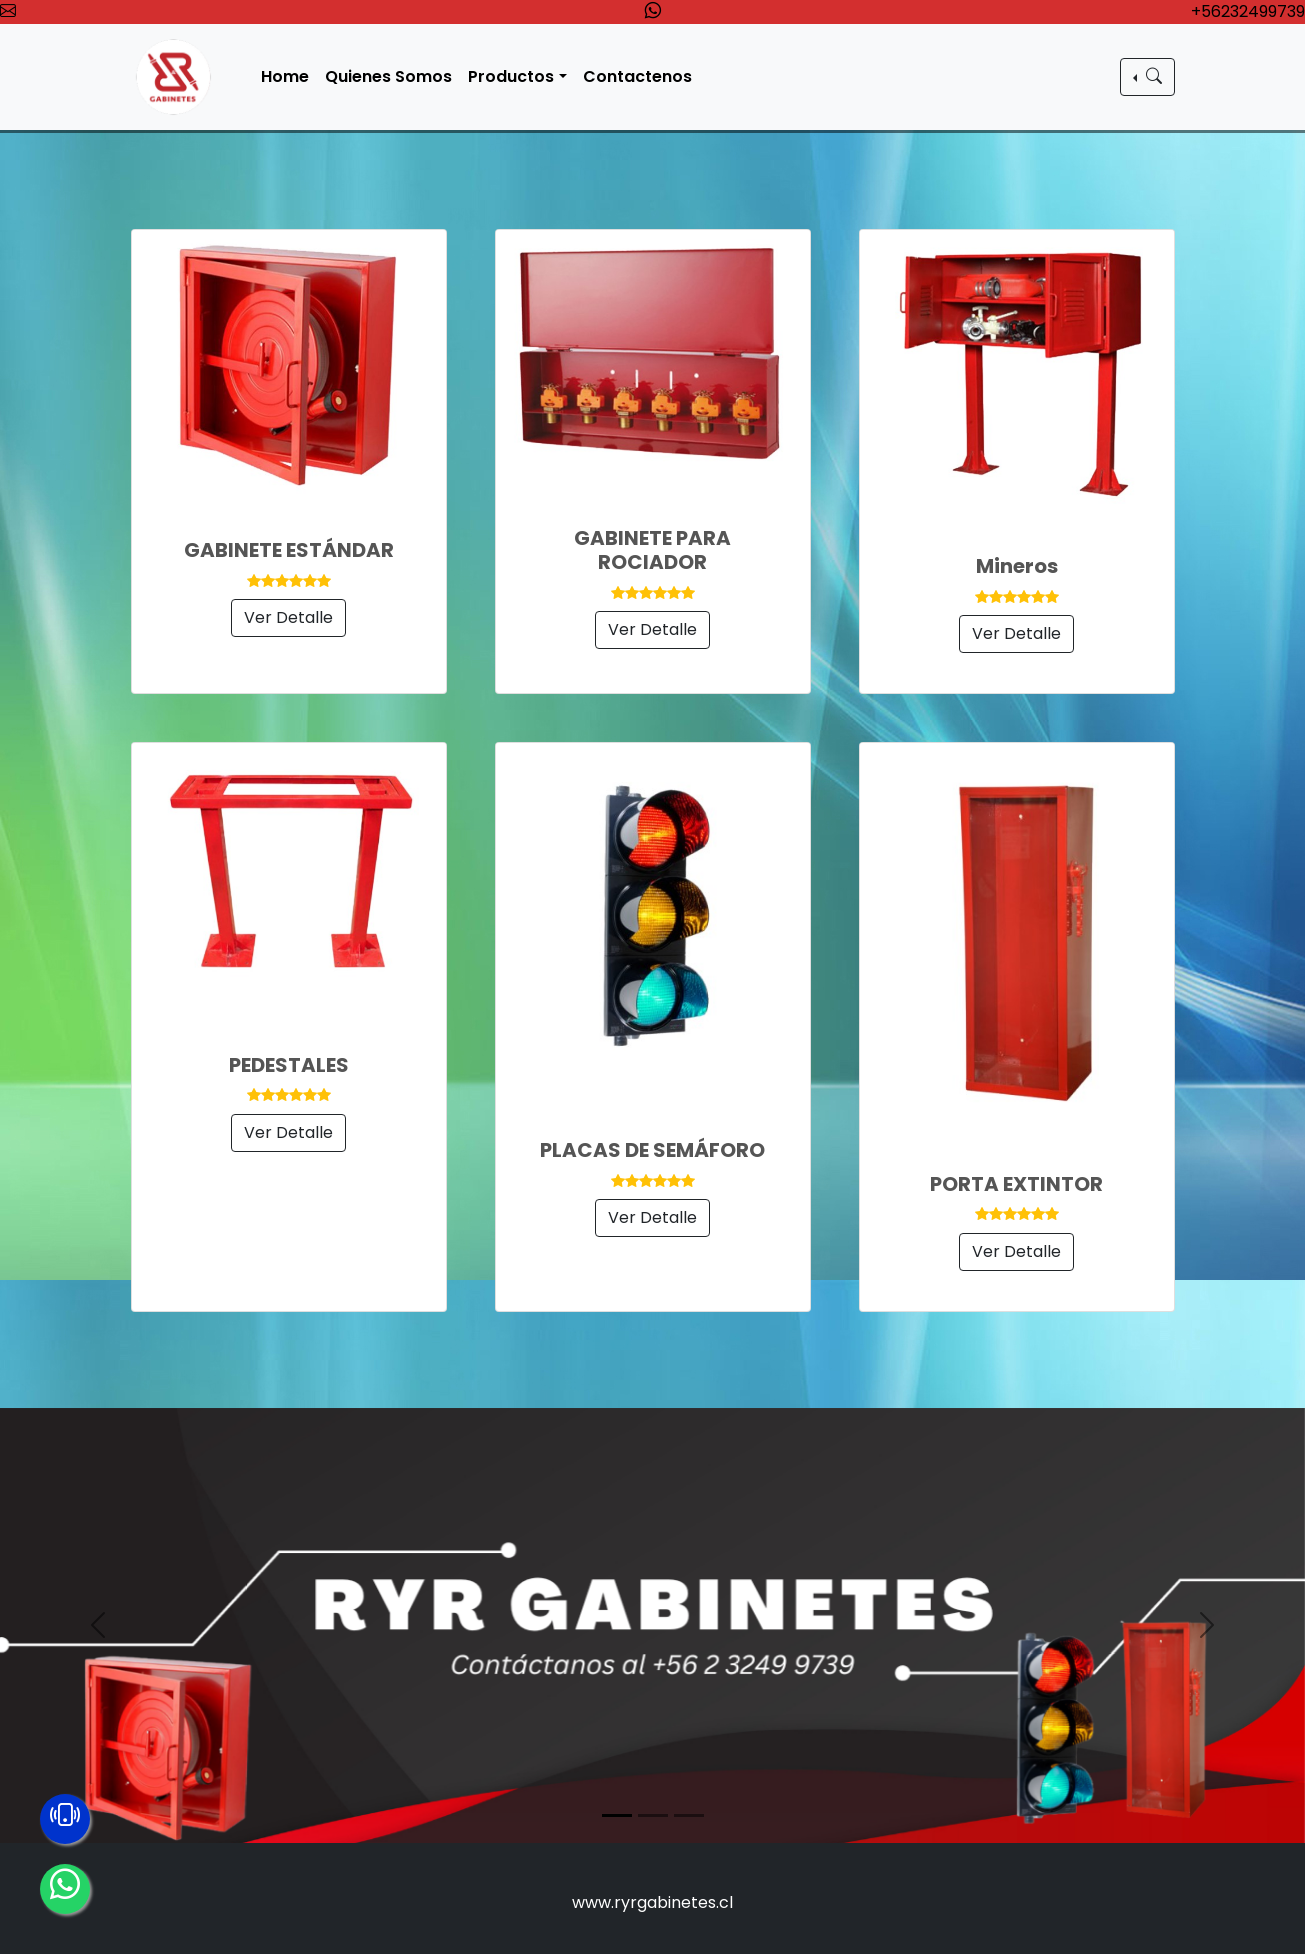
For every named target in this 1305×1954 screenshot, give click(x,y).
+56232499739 (1248, 11)
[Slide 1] (617, 1815)
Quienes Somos (390, 76)
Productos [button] (513, 76)
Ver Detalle (288, 617)
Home (287, 76)
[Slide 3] (689, 1815)
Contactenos (638, 76)
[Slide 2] (653, 1815)
